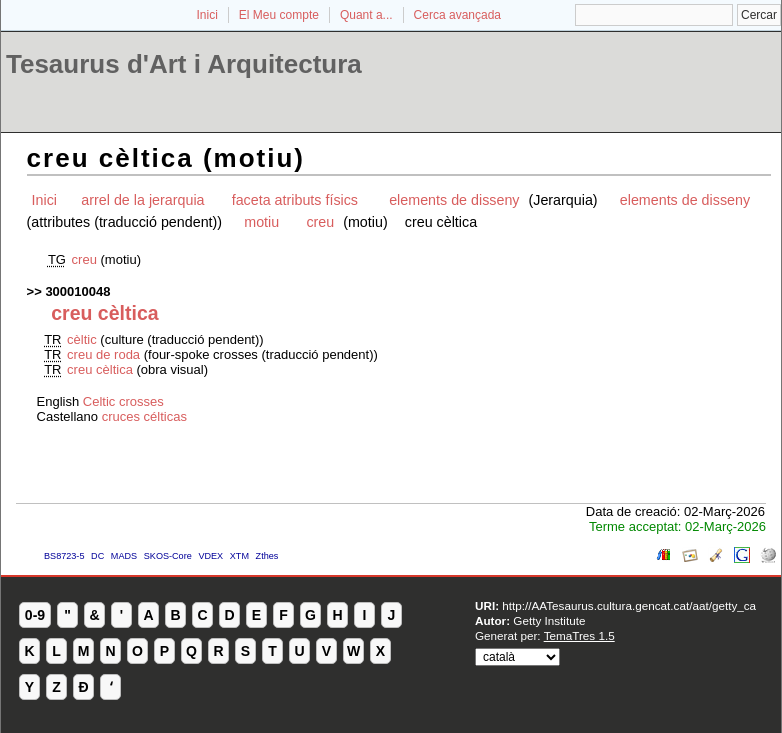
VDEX (210, 556)
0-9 (35, 615)
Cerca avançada (457, 15)
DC (97, 556)
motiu (261, 222)
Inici (207, 15)
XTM (239, 556)
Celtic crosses (123, 401)
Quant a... (366, 15)
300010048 (77, 291)
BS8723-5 (64, 556)
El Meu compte (279, 15)
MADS (124, 556)
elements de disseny (456, 200)
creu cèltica (101, 369)
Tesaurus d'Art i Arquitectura (184, 64)
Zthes (267, 556)
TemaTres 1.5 (579, 635)
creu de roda (103, 354)
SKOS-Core (168, 556)
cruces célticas (144, 416)
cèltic (83, 339)
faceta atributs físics (297, 200)
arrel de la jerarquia (142, 200)
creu (322, 222)
